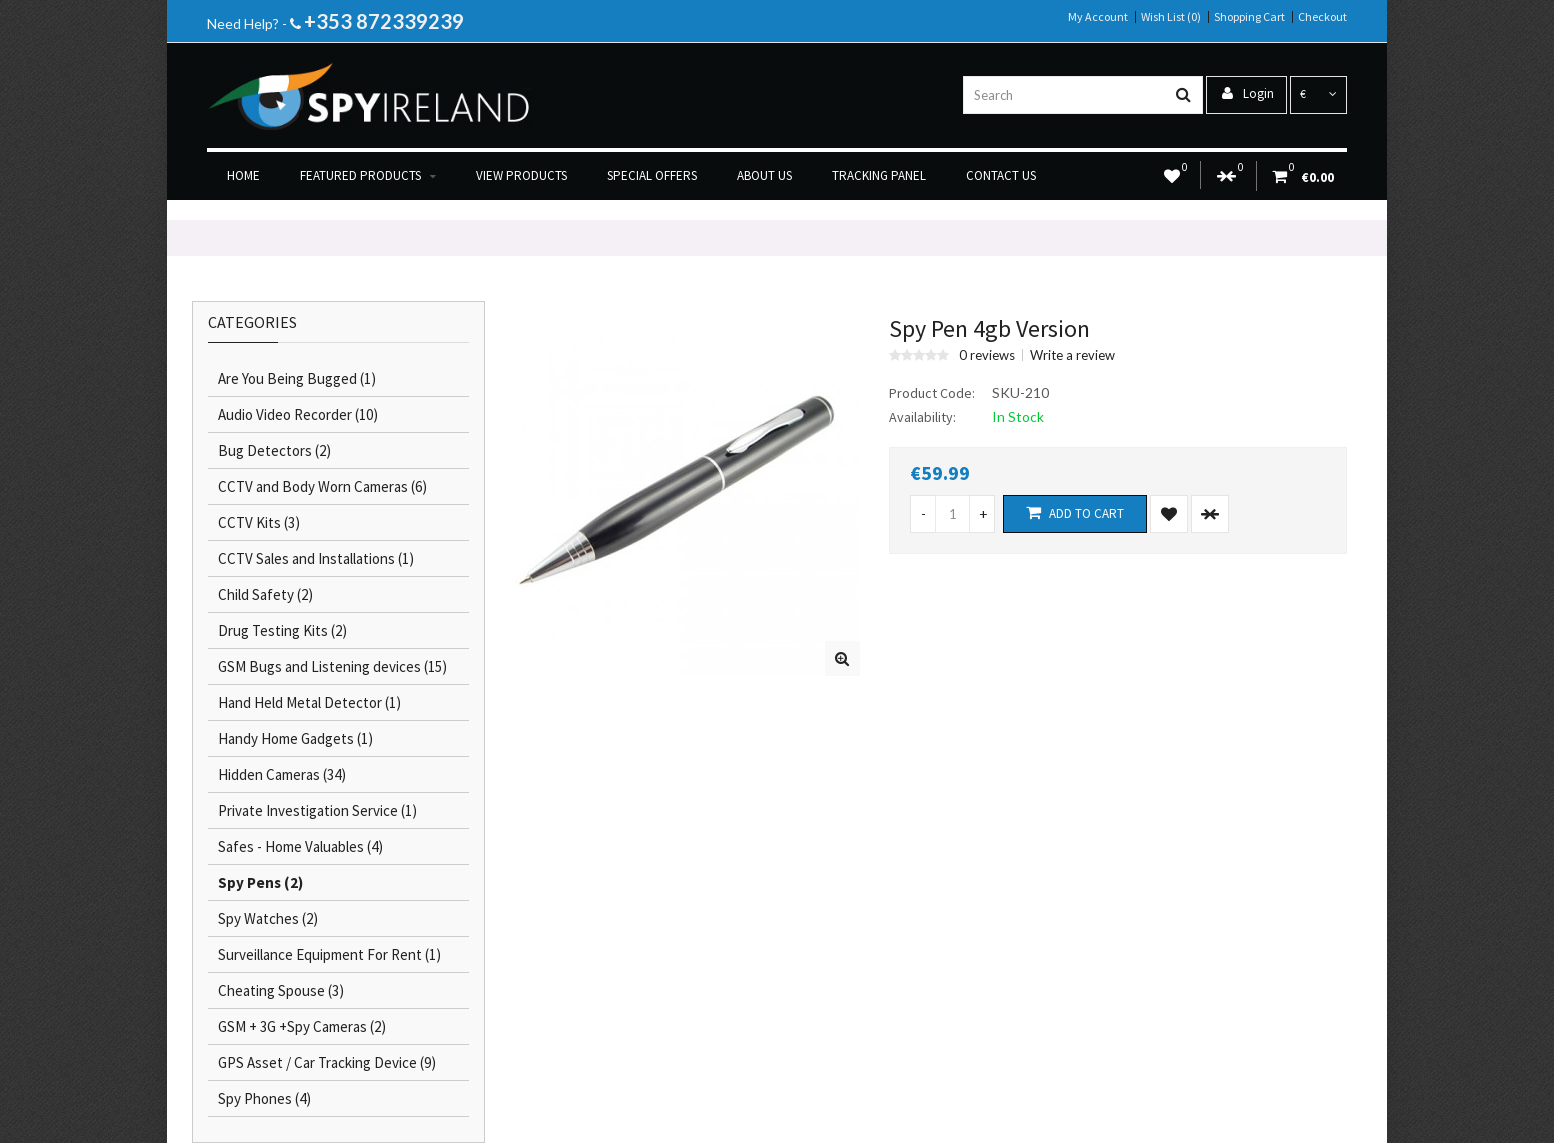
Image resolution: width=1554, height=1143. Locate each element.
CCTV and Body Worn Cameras (322, 486)
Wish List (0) (1171, 17)
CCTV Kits (259, 522)
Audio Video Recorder (298, 414)
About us (764, 175)
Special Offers (652, 175)
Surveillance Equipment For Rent (329, 954)
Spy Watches (268, 918)
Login (1248, 93)
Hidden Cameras (282, 774)
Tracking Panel (879, 175)
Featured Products (368, 175)
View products (521, 175)
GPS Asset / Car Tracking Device (327, 1062)
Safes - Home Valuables (300, 846)
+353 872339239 (384, 21)
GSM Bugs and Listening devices (332, 666)
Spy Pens (260, 882)
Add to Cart (1075, 513)
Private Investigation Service (317, 810)
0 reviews (987, 355)
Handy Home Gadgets (295, 738)
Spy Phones (264, 1098)
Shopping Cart (1249, 17)
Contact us (1001, 175)
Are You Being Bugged (297, 378)
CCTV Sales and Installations (316, 558)
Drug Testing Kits (282, 630)
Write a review (1072, 355)
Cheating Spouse (281, 990)
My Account (1098, 17)
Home (243, 175)
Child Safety (265, 594)
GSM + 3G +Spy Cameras (302, 1026)
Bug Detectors (274, 450)
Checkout (1322, 17)
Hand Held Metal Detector (309, 702)
